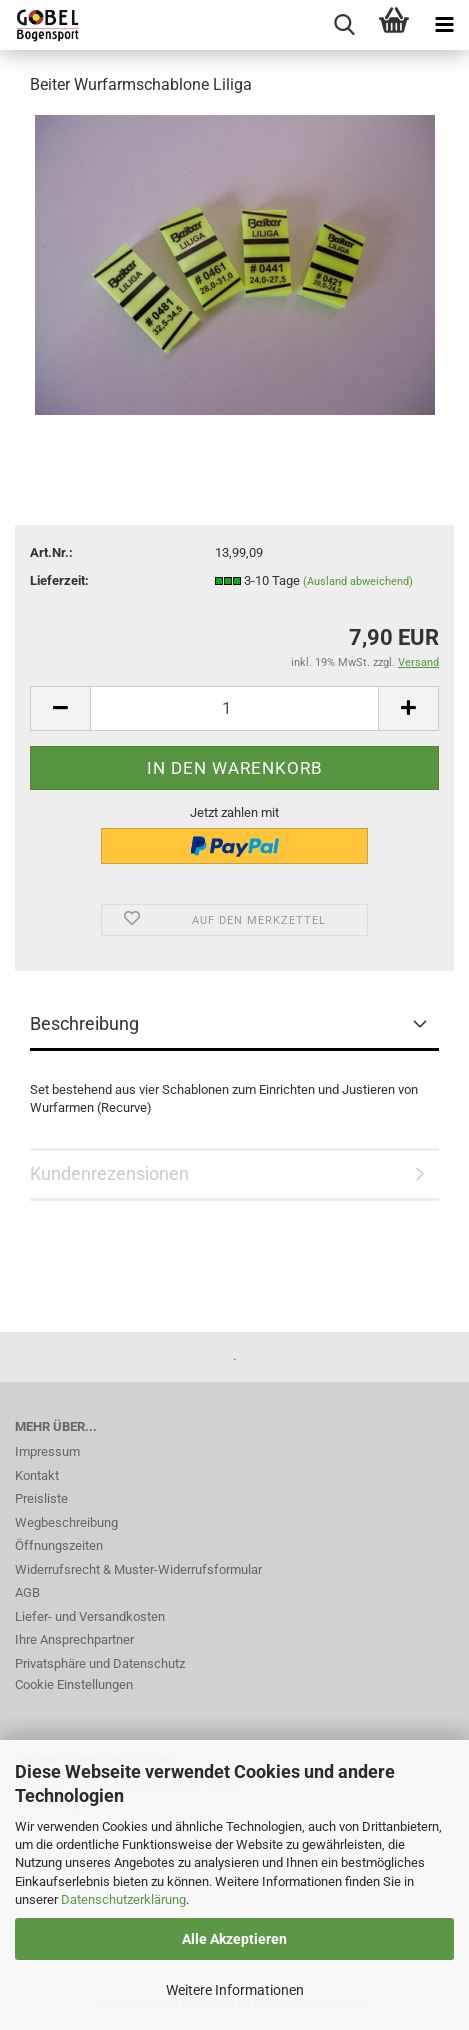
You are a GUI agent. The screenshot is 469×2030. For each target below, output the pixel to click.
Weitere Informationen (235, 1990)
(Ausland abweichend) (358, 581)
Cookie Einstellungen (74, 1684)
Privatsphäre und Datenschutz (100, 1663)
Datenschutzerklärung (123, 1899)
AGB (27, 1592)
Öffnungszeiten (59, 1545)
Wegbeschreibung (66, 1522)
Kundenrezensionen (109, 1173)
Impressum (47, 1451)
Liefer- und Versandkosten (90, 1616)
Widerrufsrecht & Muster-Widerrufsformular (138, 1569)
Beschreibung (84, 1023)
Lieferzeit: (59, 580)
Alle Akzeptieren (234, 1939)
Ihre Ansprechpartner (74, 1639)
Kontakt (37, 1475)
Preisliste (41, 1498)
